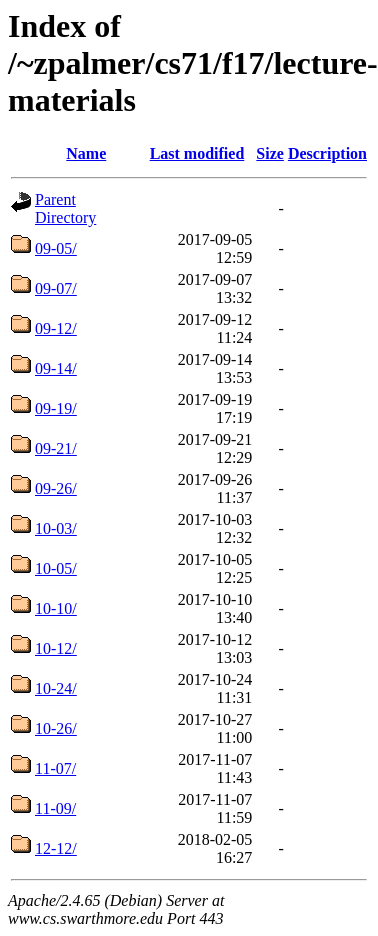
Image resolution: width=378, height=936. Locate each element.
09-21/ (56, 448)
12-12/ (56, 848)
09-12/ (56, 328)
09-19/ (56, 408)
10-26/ (56, 728)
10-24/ (56, 688)
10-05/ (56, 568)
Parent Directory (65, 208)
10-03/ (56, 528)
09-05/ (56, 248)
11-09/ (55, 808)
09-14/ (56, 368)
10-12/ (56, 648)
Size (270, 153)
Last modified (197, 153)
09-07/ (56, 288)
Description (327, 153)
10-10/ (56, 608)
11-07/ (55, 768)
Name (86, 153)
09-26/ (56, 488)
